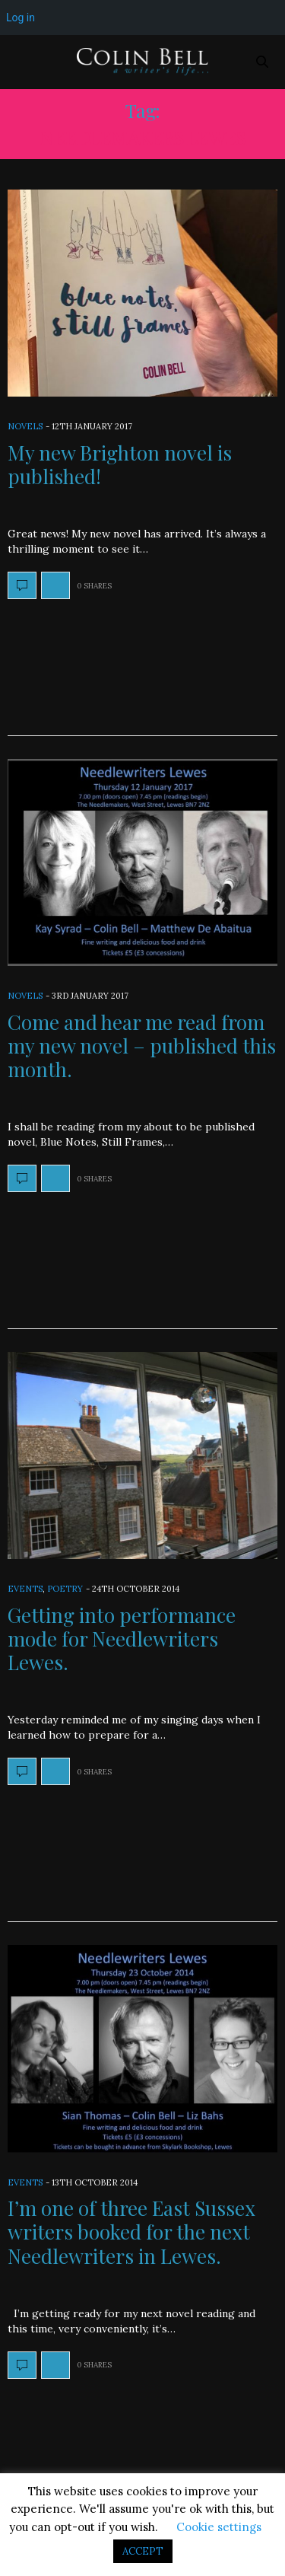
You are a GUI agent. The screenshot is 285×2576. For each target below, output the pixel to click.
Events (25, 1588)
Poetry (65, 1588)
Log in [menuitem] (20, 17)
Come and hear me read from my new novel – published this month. (142, 1045)
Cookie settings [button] (218, 2527)
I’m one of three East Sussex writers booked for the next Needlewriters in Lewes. (131, 2231)
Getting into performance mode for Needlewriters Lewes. (122, 1638)
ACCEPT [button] (142, 2551)
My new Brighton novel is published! (120, 464)
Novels (25, 426)
